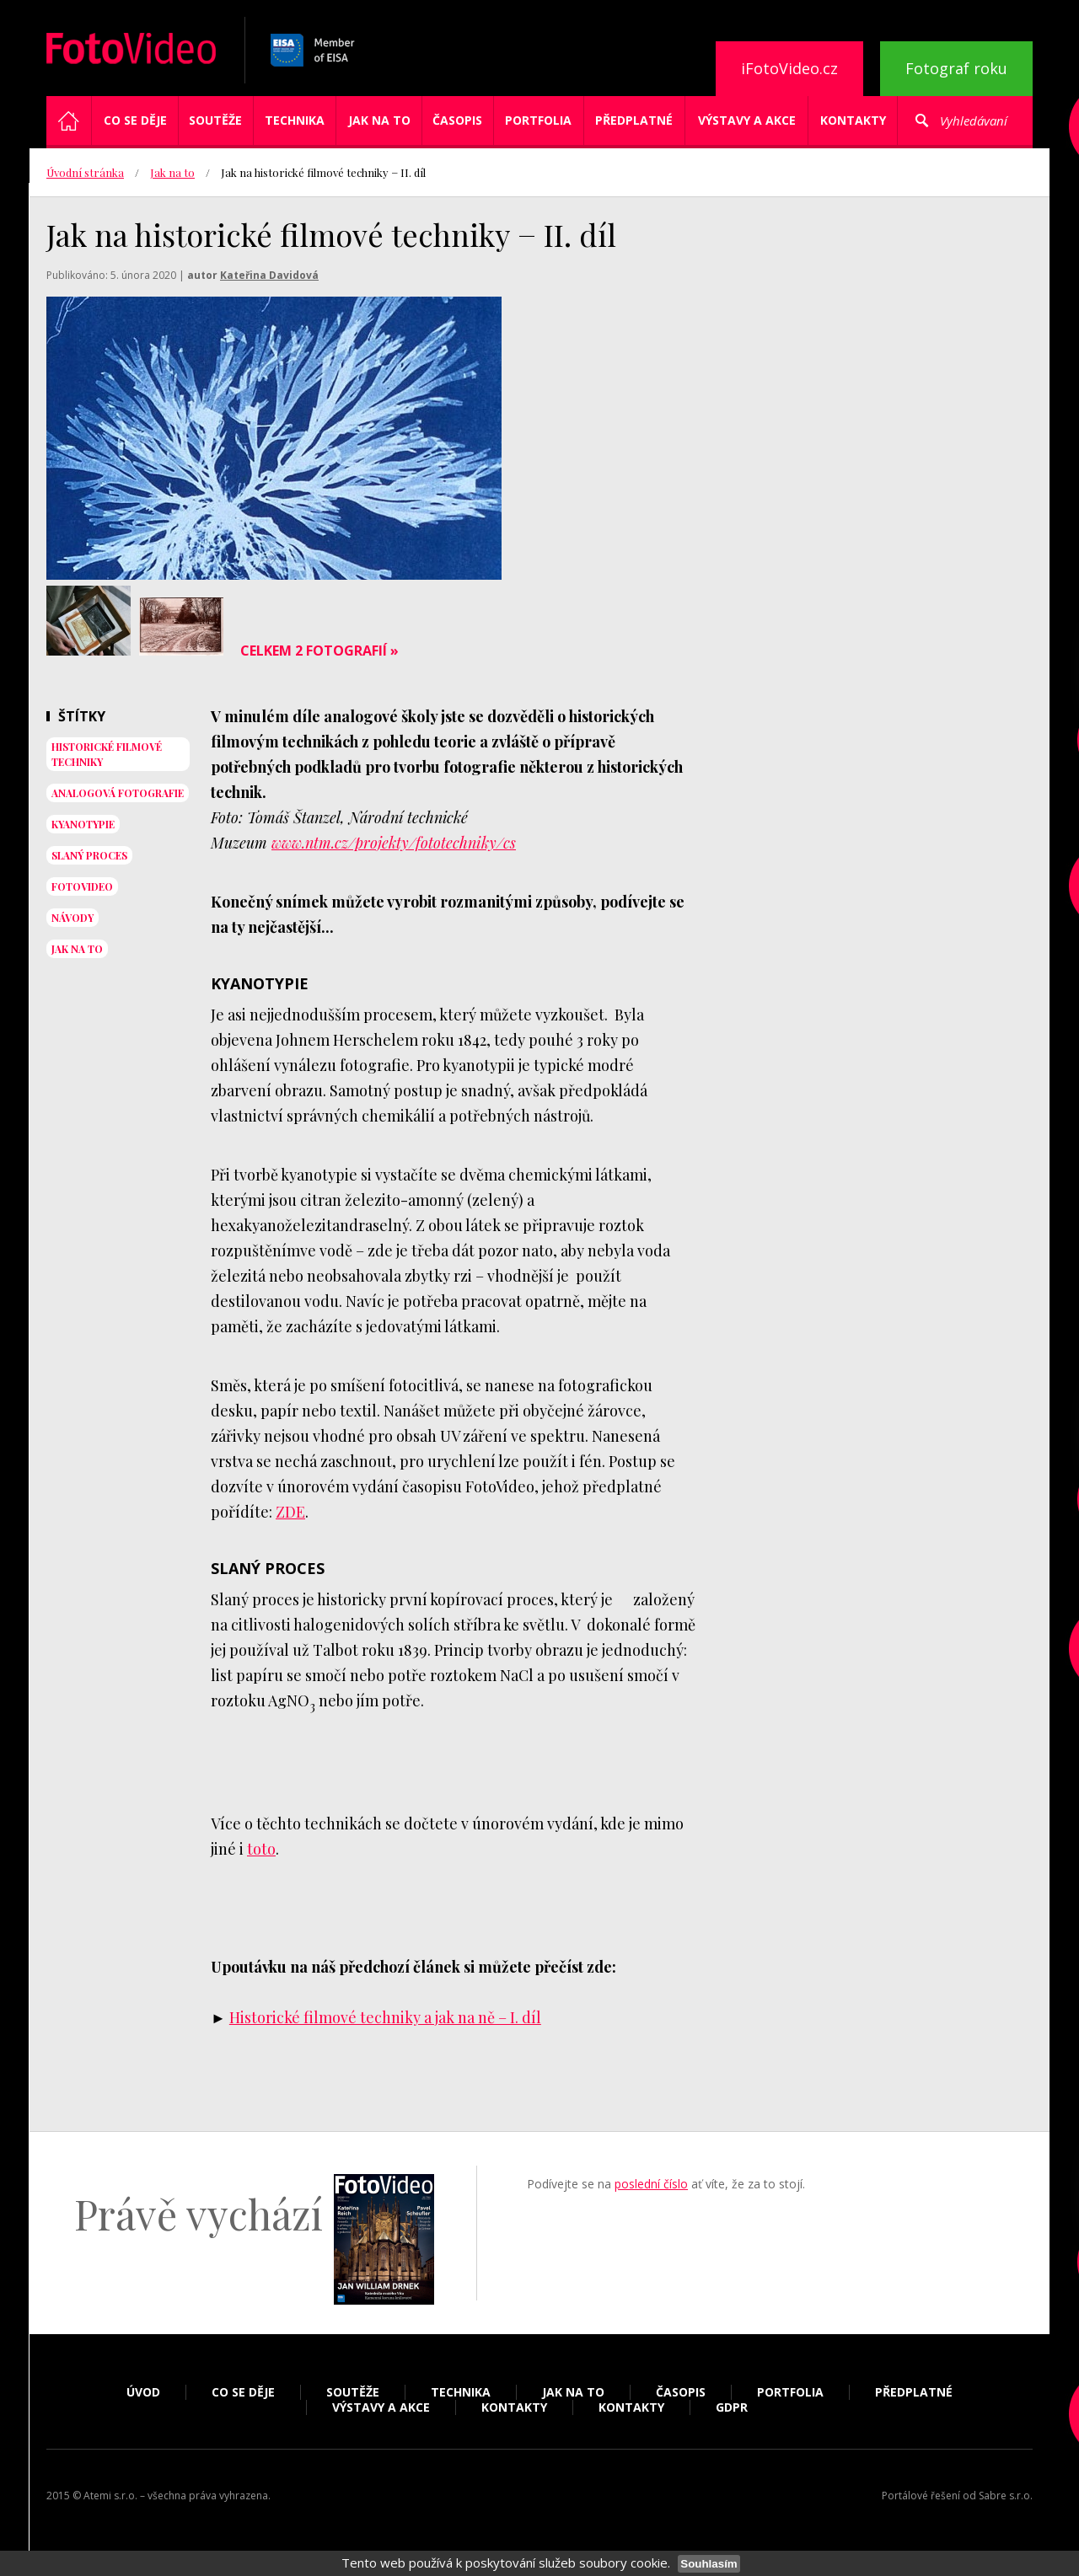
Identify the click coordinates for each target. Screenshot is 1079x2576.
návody (72, 917)
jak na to (77, 949)
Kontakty (853, 120)
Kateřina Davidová (269, 275)
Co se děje (135, 120)
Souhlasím (708, 2563)
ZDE (290, 1512)
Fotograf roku (956, 68)
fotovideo (82, 886)
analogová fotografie (117, 793)
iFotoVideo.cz (789, 68)
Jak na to (379, 120)
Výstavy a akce (747, 120)
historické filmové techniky (106, 754)
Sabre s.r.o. (1006, 2495)
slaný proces (89, 855)
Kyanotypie (83, 824)
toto (261, 1849)
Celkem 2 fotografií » (319, 650)
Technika (295, 120)
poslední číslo (651, 2184)
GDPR (732, 2407)
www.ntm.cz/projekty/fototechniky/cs (393, 843)
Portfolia (538, 120)
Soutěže (215, 120)
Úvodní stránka (85, 172)
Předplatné (634, 120)
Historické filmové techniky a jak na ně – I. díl (385, 2017)
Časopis (457, 120)
